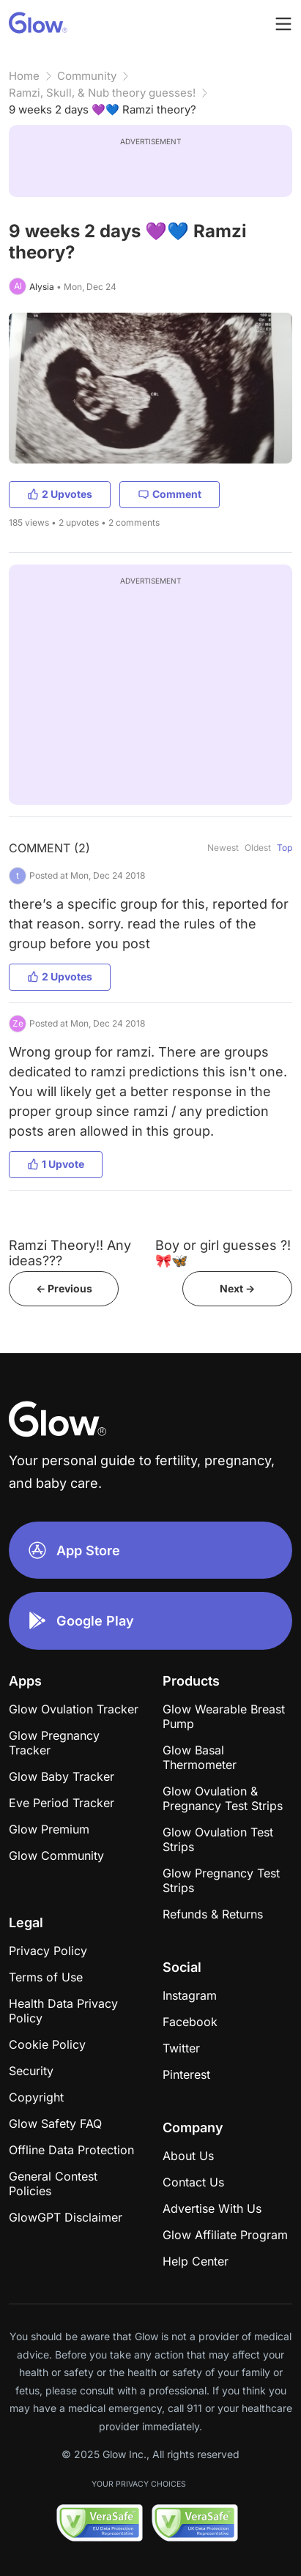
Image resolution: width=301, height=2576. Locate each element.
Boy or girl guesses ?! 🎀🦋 (223, 1252)
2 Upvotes (59, 494)
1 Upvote (55, 1164)
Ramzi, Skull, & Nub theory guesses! (102, 93)
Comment (169, 494)
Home (24, 76)
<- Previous (64, 1288)
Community (86, 76)
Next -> (237, 1288)
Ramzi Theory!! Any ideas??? (70, 1252)
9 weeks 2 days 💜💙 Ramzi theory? (102, 109)
